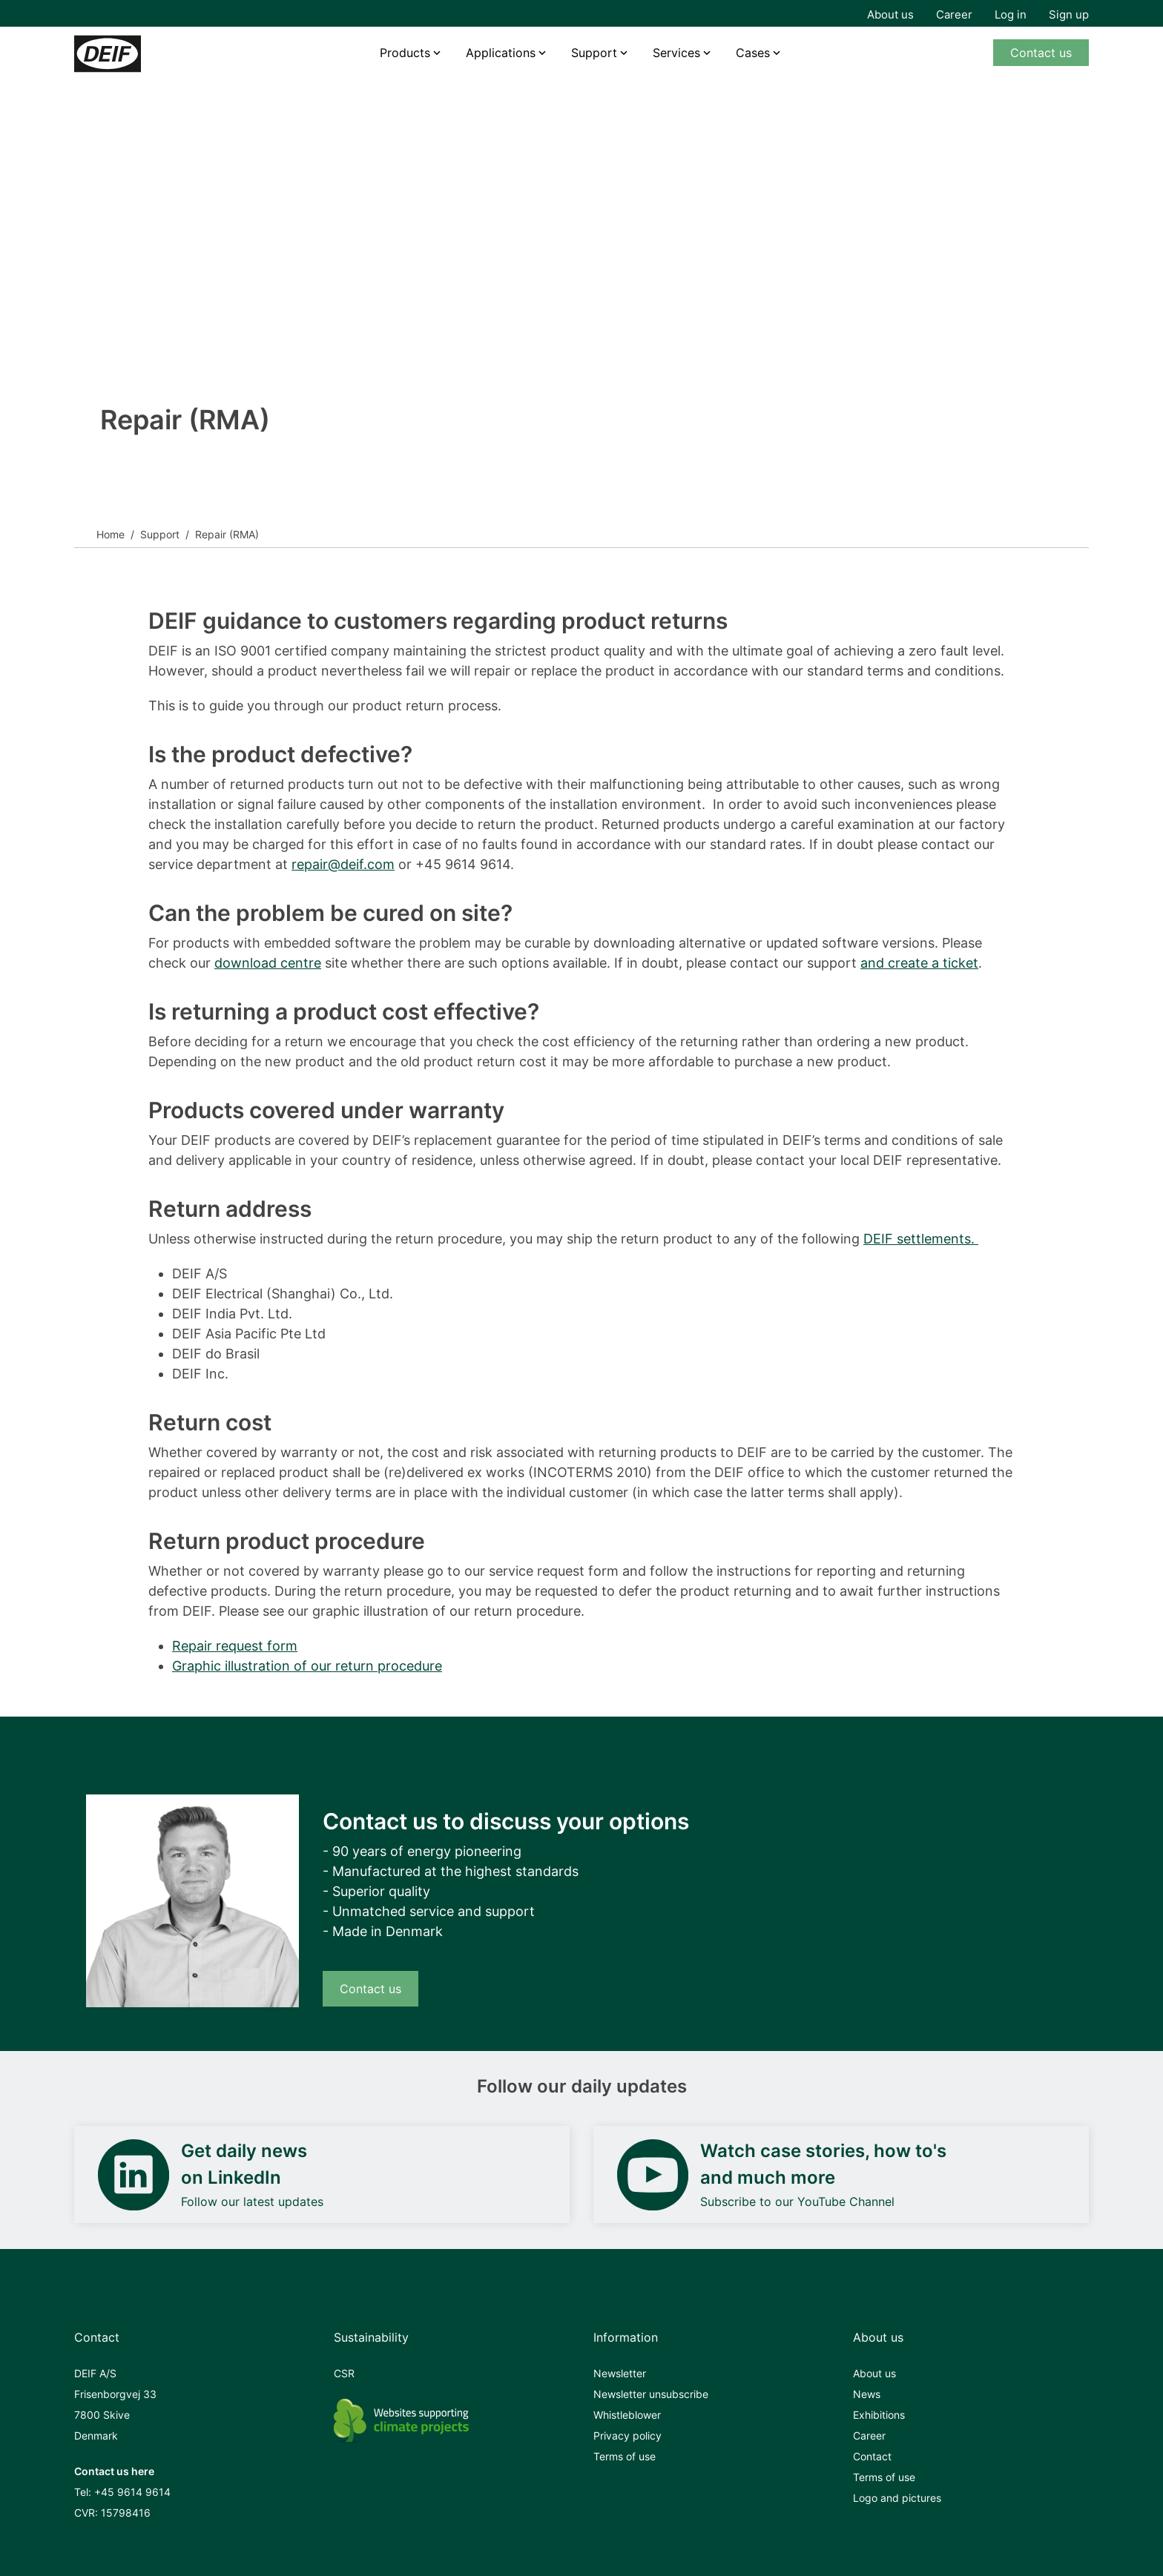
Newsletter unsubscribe (650, 2394)
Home (110, 534)
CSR (344, 2373)
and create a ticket (919, 963)
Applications (501, 52)
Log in (1011, 14)
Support (159, 534)
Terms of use (624, 2456)
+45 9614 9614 (132, 2492)
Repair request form (234, 1646)
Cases (753, 52)
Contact (872, 2456)
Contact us (1041, 52)
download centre (267, 963)
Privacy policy (627, 2435)
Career (954, 14)
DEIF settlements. (920, 1238)
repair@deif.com (343, 864)
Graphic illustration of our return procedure (307, 1666)
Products (405, 52)
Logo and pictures (897, 2497)
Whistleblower (627, 2414)
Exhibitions (879, 2414)
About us (890, 14)
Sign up (1069, 14)
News (866, 2394)
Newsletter (619, 2373)
